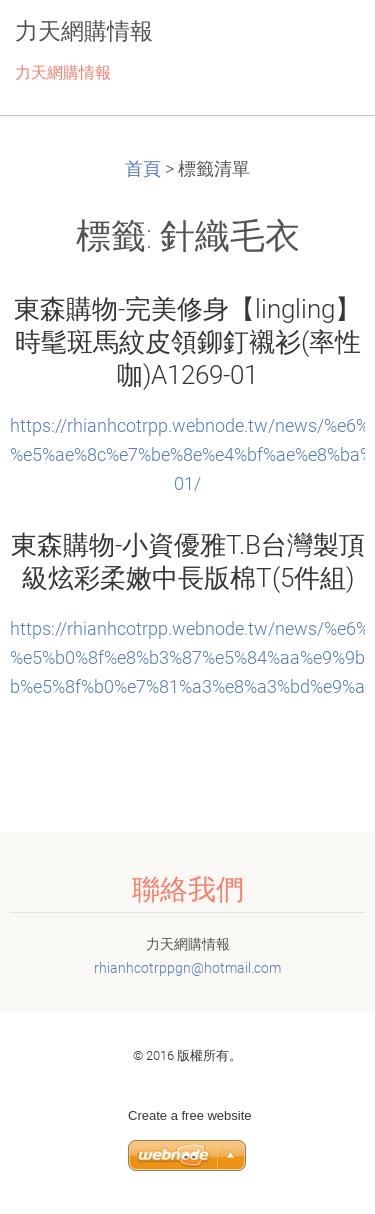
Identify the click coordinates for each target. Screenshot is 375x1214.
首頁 (143, 169)
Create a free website (190, 1115)
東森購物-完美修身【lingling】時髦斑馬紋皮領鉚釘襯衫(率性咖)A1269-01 (187, 342)
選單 (320, 45)
